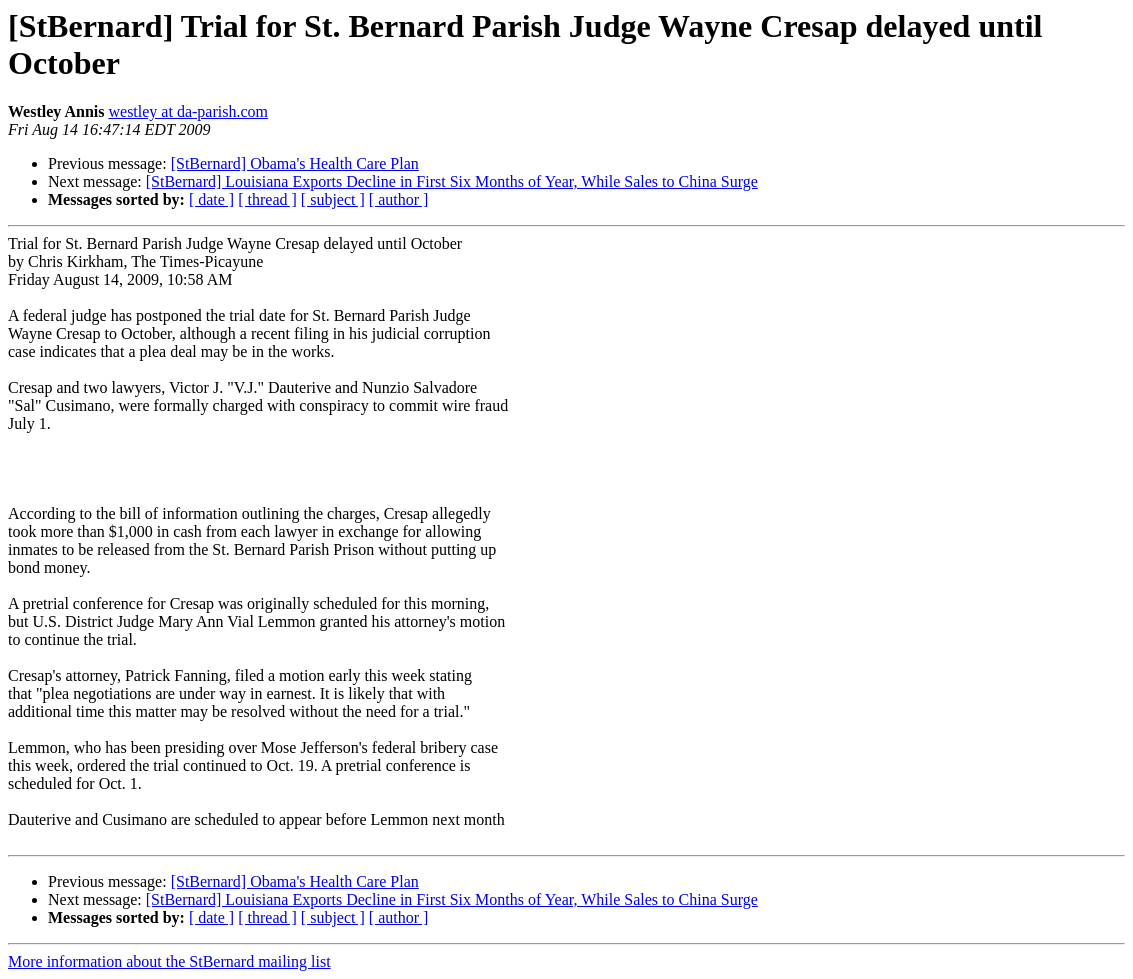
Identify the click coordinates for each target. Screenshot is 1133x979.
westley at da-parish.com (188, 111)
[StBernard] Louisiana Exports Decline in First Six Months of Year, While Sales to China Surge (452, 181)
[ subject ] (333, 199)
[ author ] (399, 199)
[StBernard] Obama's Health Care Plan (295, 163)
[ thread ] (267, 199)
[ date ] (211, 199)
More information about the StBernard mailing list (169, 961)
